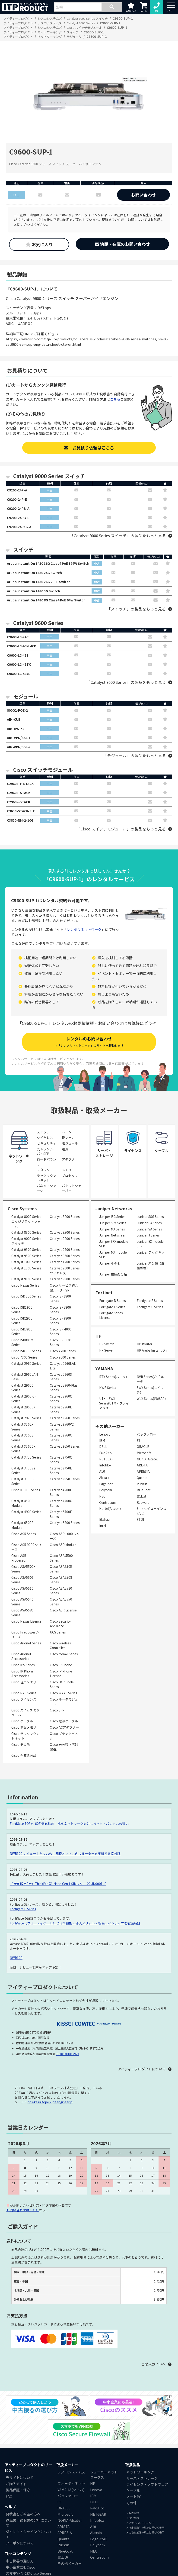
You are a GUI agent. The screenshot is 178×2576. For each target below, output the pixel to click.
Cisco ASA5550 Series (61, 1609)
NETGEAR (106, 1466)
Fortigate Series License (111, 1322)
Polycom (105, 1497)
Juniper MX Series (112, 1236)
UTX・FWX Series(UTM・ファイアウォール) (114, 1411)
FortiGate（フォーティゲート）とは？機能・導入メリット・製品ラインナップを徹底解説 (75, 1930)
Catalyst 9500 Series (26, 1263)
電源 (65, 1156)
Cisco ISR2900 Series (21, 1328)
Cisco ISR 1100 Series (61, 1350)
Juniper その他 (110, 1271)
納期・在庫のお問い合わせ (122, 244)
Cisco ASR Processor (19, 1565)
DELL (103, 1454)
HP (98, 1343)
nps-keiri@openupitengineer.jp (50, 2109)
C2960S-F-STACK (21, 789)
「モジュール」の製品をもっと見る (134, 761)
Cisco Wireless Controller (60, 1653)
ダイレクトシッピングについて (28, 2542)
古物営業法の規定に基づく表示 (145, 2540)
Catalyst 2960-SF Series (23, 1406)
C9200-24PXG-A (20, 528)
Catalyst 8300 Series (26, 1240)
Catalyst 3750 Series (26, 1464)
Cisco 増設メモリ (23, 1735)
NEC (102, 1503)
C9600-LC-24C (19, 639)
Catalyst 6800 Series (65, 1530)
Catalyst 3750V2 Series (23, 1478)
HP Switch (106, 1351)
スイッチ (43, 1139)
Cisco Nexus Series (25, 1293)
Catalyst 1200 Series (65, 1269)
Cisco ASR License (63, 1617)
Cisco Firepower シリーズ (25, 1642)
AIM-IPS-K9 (16, 733)
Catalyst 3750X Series (61, 1467)
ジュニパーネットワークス (104, 2482)
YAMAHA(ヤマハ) (70, 2497)
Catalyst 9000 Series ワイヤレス (65, 1278)
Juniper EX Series (149, 1230)
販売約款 (132, 2520)
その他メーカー (69, 2570)
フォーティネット (71, 2490)
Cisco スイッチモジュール (25, 1720)
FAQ (9, 2503)
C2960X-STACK (19, 808)
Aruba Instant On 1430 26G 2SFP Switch (40, 583)
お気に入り (39, 244)
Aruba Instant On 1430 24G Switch (36, 574)
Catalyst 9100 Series (26, 1286)
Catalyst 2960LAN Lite (63, 1373)
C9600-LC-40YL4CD (23, 649)
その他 (131, 2510)
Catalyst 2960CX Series (23, 1417)
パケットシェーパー (71, 1195)
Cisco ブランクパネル (64, 1743)
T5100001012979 (67, 2061)
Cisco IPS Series (23, 1672)
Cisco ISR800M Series (22, 1350)
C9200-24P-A (18, 490)
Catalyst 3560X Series (22, 1434)
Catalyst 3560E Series (22, 1445)
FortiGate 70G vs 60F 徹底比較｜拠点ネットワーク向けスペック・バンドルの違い (69, 1831)
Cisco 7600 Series (63, 1364)
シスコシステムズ (71, 2479)
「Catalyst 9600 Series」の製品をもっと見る (126, 687)
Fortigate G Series (150, 1314)
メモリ (67, 1177)
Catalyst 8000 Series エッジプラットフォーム (26, 1229)
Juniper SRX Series (112, 1230)
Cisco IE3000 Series (25, 1497)
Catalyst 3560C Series (61, 1445)
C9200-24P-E (18, 499)
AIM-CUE (14, 724)
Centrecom (107, 1510)
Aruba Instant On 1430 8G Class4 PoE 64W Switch (48, 602)
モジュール (70, 1151)
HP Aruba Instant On (152, 1358)
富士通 (141, 1503)
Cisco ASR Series (23, 1541)
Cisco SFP (57, 1717)
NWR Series (107, 1395)
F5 (138, 1448)
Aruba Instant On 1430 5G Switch (35, 593)
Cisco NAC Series (23, 1700)
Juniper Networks (113, 1216)
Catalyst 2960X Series (61, 1406)
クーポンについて (20, 2550)
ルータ (67, 1139)
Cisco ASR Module (63, 1552)
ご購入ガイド (16, 2491)
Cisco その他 (20, 1752)
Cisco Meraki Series (64, 1661)
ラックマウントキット (46, 1185)
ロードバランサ (46, 1169)
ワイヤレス (45, 1145)
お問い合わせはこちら (22, 2217)
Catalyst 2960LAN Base (24, 1384)
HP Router (144, 1351)
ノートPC (133, 2504)
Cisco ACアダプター (64, 1735)
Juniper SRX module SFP (113, 1251)
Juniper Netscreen (112, 1242)
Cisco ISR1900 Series (21, 1317)
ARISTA (142, 1472)
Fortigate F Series (112, 1314)
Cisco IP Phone (61, 1672)
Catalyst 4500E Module (22, 1510)
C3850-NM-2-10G (21, 827)
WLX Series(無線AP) (151, 1406)
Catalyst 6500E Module (22, 1532)
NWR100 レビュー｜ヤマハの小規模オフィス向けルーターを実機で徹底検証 (65, 1861)
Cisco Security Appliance (60, 1631)
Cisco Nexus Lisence (26, 1628)
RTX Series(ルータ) (113, 1384)
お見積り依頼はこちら (89, 448)
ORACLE (143, 1454)
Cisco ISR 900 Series (26, 1358)
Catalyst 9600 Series (65, 1263)
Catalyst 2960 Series (26, 1371)
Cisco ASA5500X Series (23, 1576)
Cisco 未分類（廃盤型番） (64, 1754)
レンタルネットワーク (84, 936)
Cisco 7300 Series (24, 1364)
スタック (43, 1177)
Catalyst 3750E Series (61, 1478)
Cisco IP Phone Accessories (22, 1681)
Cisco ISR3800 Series (60, 1328)
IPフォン (68, 1145)
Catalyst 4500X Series (61, 1510)
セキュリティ (46, 1151)
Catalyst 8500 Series (65, 1240)
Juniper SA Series (149, 1236)
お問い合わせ (143, 195)
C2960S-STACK (19, 799)
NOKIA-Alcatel (147, 1466)
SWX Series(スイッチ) (150, 1397)
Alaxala (104, 1485)
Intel (102, 1533)
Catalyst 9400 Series (65, 1257)
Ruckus (142, 1491)
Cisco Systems (22, 1216)
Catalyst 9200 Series (65, 1246)
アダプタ (68, 1167)
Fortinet (104, 1300)
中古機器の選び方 (20, 2568)
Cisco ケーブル (22, 1728)
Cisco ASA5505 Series (61, 1576)
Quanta (142, 1485)
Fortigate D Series (112, 1308)
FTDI (140, 1527)
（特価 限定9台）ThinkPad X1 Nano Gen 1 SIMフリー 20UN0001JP (58, 1891)
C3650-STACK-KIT (22, 818)
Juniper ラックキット (151, 1262)
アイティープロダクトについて (142, 2076)
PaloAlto (105, 1460)
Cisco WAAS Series (63, 1700)
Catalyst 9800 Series (65, 1286)
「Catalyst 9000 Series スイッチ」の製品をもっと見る (118, 537)
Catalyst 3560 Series (65, 1425)
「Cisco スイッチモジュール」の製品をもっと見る (121, 836)
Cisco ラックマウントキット (25, 1743)
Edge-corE (106, 1491)
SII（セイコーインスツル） (151, 1518)
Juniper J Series (148, 1242)
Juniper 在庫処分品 (113, 1281)
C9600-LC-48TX (20, 668)
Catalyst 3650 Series (65, 1453)
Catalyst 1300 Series (26, 1275)
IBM (102, 1448)
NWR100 (16, 1965)
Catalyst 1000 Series (26, 1269)
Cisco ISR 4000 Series (61, 1339)
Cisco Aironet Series (26, 1650)
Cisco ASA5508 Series (61, 1587)
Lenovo (105, 1442)
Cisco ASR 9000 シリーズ (26, 1554)
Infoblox (105, 1472)
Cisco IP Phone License (61, 1681)
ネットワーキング (140, 2479)
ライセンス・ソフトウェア (147, 2491)
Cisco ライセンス (23, 1706)
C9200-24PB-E (19, 518)
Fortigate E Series (150, 1308)
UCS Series (58, 1639)
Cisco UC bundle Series (62, 1692)
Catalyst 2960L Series (61, 1417)
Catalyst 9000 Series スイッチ (26, 1248)
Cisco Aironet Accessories (21, 1664)
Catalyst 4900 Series (26, 1519)
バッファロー (146, 1442)
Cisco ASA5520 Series (61, 1598)
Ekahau (104, 1527)
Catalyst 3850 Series (65, 1486)
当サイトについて (20, 2484)
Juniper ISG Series (112, 1224)
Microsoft (144, 1460)
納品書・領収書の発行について (28, 2530)
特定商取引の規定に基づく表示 (145, 2535)
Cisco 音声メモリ (23, 1689)
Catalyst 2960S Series (61, 1384)
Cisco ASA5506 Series (22, 1587)
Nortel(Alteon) (110, 1516)
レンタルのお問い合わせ (89, 1049)
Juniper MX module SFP (113, 1262)
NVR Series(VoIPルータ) (150, 1386)
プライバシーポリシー (140, 2530)
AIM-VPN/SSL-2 (20, 752)
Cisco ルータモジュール (64, 1709)
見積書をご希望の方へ (23, 2521)
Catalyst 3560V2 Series (62, 1434)
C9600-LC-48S (19, 658)
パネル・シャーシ (46, 1195)
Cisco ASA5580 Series (22, 1620)
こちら (115, 399)
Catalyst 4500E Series (61, 1499)
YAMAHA (104, 1376)
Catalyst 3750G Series (22, 1489)
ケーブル (133, 2497)
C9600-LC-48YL (19, 677)
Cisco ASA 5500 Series (61, 1565)
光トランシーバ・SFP (46, 1158)
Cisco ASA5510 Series (22, 1598)
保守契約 (132, 2525)
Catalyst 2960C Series (22, 1395)
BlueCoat (144, 1497)
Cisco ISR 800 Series (26, 1303)
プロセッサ (70, 1183)
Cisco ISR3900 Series (21, 1339)
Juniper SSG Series (150, 1224)
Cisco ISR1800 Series (60, 1306)
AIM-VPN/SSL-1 (20, 743)
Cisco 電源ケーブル (64, 1728)
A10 (102, 1479)
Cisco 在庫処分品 (23, 1763)
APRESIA (143, 1479)
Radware (143, 1510)
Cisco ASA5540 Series (22, 1609)
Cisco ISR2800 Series (60, 1317)
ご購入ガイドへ (153, 2371)
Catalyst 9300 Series (26, 1257)
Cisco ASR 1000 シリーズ (65, 1543)
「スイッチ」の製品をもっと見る (136, 612)
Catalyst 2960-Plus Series (63, 1395)
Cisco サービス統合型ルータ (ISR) (64, 1295)
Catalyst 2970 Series (26, 1425)
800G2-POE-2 (18, 714)
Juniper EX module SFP (150, 1251)
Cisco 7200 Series (63, 1358)
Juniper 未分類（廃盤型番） (151, 1273)
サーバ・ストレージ (142, 2485)
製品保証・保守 (18, 2497)
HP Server (106, 1358)
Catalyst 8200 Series (65, 1224)
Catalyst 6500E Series (61, 1521)
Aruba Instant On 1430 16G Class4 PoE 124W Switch (50, 565)
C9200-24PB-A (19, 509)
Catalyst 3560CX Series (23, 1456)
